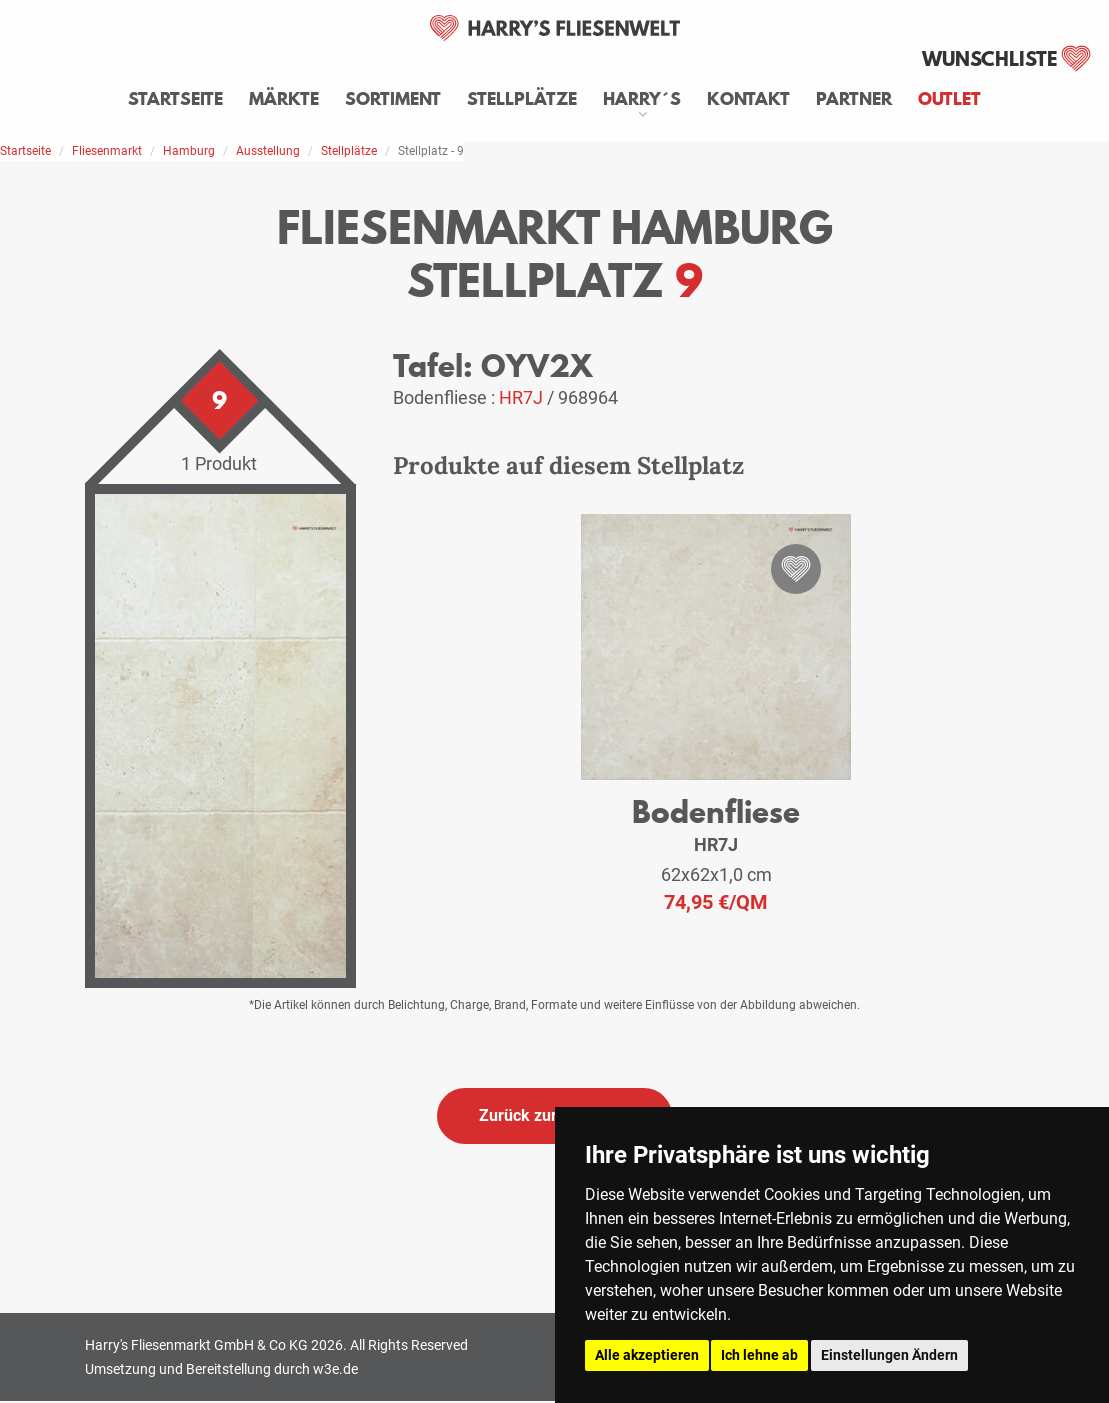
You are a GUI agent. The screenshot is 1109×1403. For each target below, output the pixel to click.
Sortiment (393, 99)
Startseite (175, 99)
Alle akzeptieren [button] (647, 1355)
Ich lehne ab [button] (759, 1355)
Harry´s (642, 99)
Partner (854, 99)
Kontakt (748, 99)
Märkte (284, 99)
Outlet (949, 99)
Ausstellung (268, 151)
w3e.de (335, 1369)
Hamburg (189, 151)
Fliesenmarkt (107, 151)
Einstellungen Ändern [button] (889, 1355)
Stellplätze (522, 99)
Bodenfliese (716, 811)
